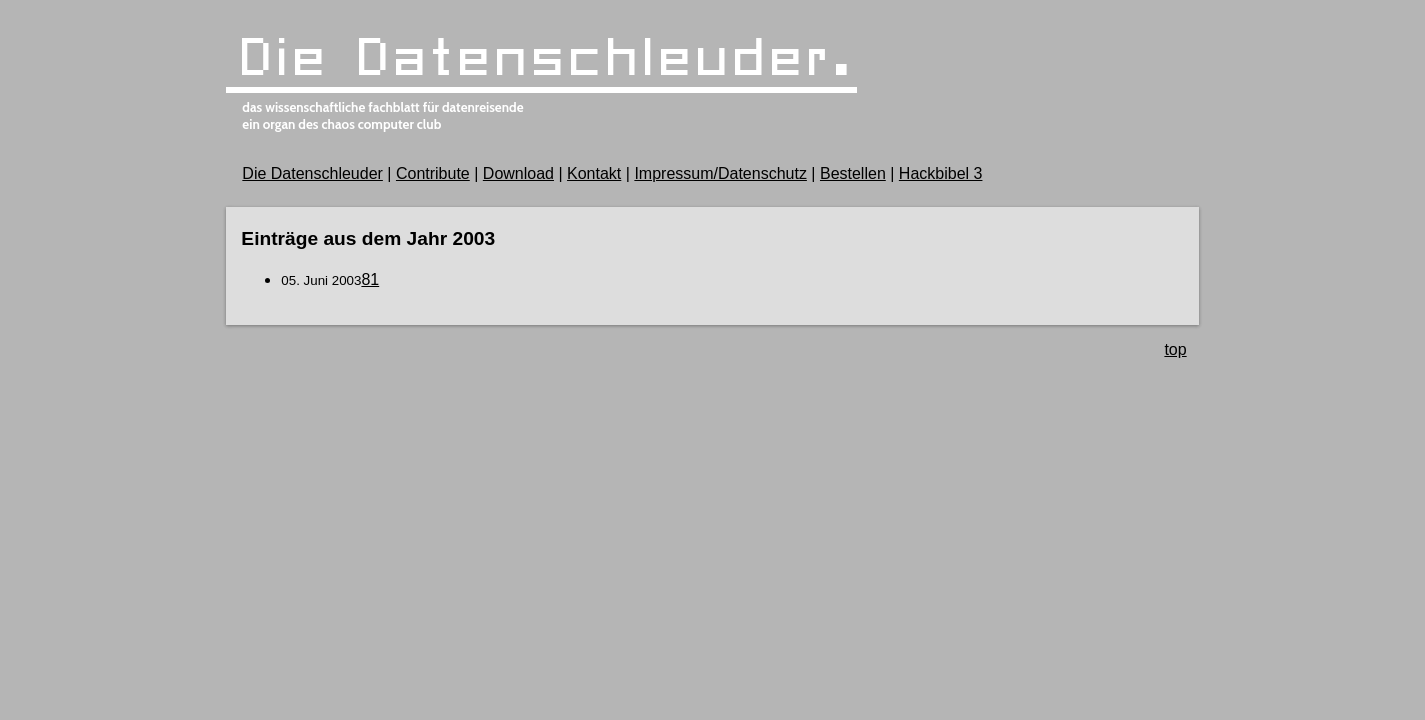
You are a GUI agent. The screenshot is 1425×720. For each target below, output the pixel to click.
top (1175, 349)
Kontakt (594, 173)
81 (370, 279)
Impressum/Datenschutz (720, 173)
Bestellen (853, 173)
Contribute (433, 173)
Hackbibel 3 (941, 173)
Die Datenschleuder (312, 173)
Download (518, 173)
